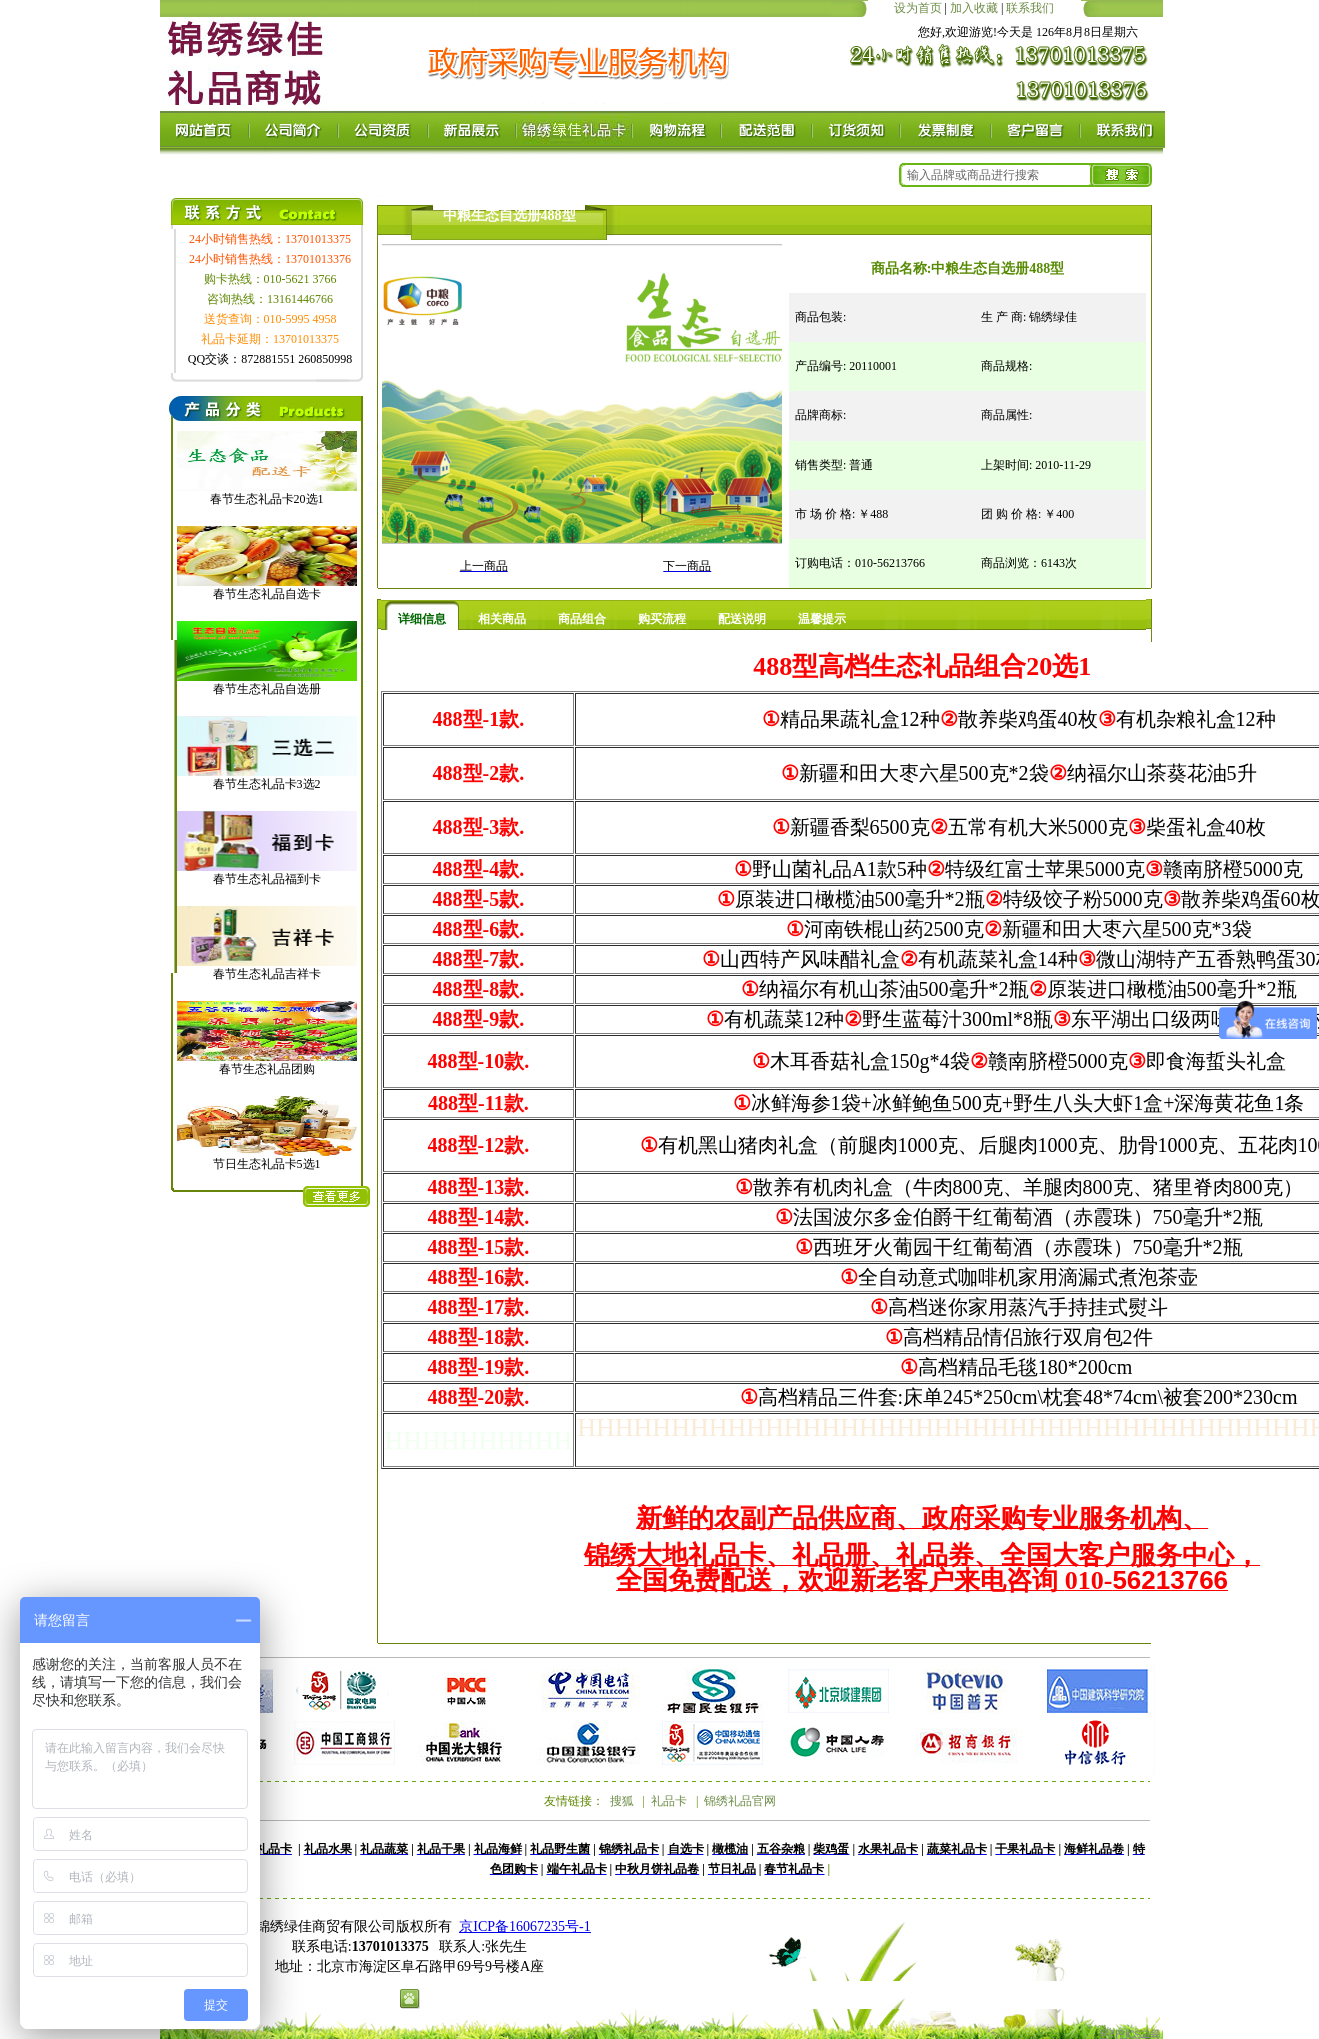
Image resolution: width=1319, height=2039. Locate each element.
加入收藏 (974, 8)
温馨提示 (822, 619)
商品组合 (582, 619)
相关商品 (502, 619)
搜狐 (622, 1801)
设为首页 (918, 8)
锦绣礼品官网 (740, 1801)
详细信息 (422, 619)
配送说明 (742, 619)
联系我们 (1030, 8)
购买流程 (662, 619)
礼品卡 (669, 1801)
